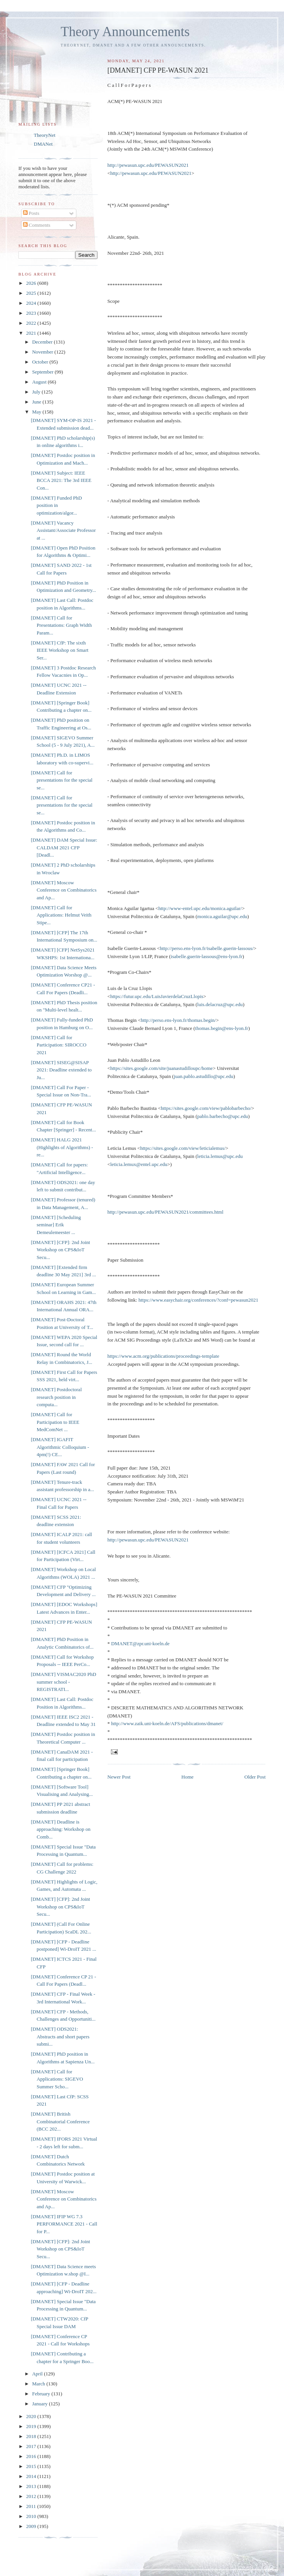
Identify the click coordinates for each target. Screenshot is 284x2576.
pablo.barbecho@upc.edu (222, 1116)
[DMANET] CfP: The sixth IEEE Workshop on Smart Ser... (59, 650)
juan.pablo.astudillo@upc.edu (203, 1076)
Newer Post (118, 1777)
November (43, 352)
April (38, 2374)
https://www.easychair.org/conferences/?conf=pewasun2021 (198, 1300)
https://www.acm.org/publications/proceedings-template (163, 1356)
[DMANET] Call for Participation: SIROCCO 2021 (58, 1045)
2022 (31, 323)
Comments (37, 225)
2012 (31, 2496)
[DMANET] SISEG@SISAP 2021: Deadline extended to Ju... (61, 1070)
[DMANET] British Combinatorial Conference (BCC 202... (60, 2121)
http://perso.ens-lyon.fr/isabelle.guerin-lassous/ (206, 948)
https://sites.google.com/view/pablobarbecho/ (206, 1108)
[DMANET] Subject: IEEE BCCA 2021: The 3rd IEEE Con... (61, 480)
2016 (31, 2456)
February (41, 2394)
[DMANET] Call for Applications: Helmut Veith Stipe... (61, 915)
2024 (31, 303)
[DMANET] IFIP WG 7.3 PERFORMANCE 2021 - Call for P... (64, 2224)
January (40, 2404)
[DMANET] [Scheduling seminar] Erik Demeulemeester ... (56, 1224)
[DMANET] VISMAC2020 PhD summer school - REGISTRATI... (63, 1681)
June (37, 402)
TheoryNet (44, 135)
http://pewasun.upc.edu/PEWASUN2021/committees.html (165, 1212)
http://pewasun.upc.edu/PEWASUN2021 (148, 165)
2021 (31, 333)
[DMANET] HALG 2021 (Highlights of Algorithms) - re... (62, 1147)
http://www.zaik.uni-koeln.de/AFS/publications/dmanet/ (167, 1723)
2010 (31, 2516)
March (39, 2384)
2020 (31, 2416)
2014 (31, 2476)
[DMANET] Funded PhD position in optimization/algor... (56, 505)
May (37, 412)
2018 (31, 2436)
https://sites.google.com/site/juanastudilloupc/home (161, 1068)
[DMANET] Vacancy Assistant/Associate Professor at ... (63, 530)
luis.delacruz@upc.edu (220, 1004)
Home (188, 1777)
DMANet (43, 144)
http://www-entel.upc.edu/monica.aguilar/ (200, 908)
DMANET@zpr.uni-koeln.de (140, 1643)
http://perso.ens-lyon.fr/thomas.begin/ (178, 1020)
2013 (31, 2486)
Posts (31, 213)
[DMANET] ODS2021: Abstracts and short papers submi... (60, 2036)
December (43, 342)
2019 (31, 2426)
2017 (31, 2446)
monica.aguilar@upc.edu (222, 916)
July (37, 392)
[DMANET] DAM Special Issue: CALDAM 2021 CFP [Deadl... (64, 847)
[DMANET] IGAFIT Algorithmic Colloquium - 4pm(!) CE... (60, 1447)
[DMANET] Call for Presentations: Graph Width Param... (61, 625)
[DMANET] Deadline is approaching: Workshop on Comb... (60, 1829)
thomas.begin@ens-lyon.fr (221, 1028)
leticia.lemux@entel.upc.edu (138, 1164)
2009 (31, 2526)
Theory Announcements (125, 31)
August (40, 382)
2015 (31, 2466)
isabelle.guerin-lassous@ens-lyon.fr (207, 956)
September (43, 372)
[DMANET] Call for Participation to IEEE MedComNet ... (55, 1422)
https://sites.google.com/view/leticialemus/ (182, 1148)
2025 (31, 293)
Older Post (255, 1777)
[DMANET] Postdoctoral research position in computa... (56, 1397)
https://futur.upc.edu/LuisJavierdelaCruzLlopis (156, 996)
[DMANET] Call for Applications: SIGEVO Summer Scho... (57, 2079)
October (41, 362)
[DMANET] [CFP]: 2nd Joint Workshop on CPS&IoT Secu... (60, 1249)
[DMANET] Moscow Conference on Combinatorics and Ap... (63, 890)
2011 (31, 2506)
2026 (31, 283)
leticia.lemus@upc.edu (220, 1156)
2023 (31, 313)
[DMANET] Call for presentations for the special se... (61, 780)
